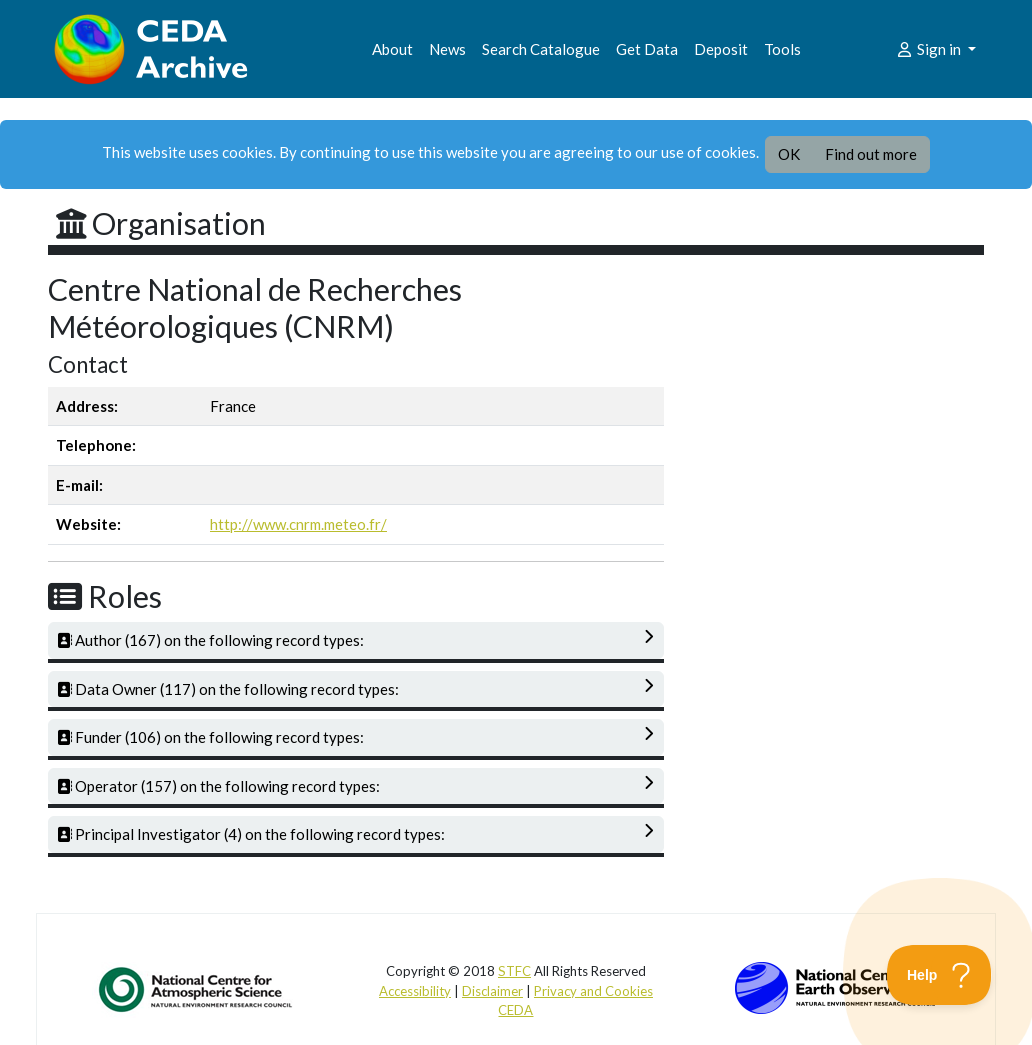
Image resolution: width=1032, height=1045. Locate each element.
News (447, 49)
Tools (782, 49)
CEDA (515, 1010)
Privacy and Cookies (593, 991)
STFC (514, 971)
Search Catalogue (541, 49)
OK (789, 154)
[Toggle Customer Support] (939, 975)
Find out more (871, 154)
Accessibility (415, 991)
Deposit (721, 49)
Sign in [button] (929, 49)
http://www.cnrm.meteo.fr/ (298, 524)
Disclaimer (492, 991)
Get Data (647, 49)
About (392, 49)
